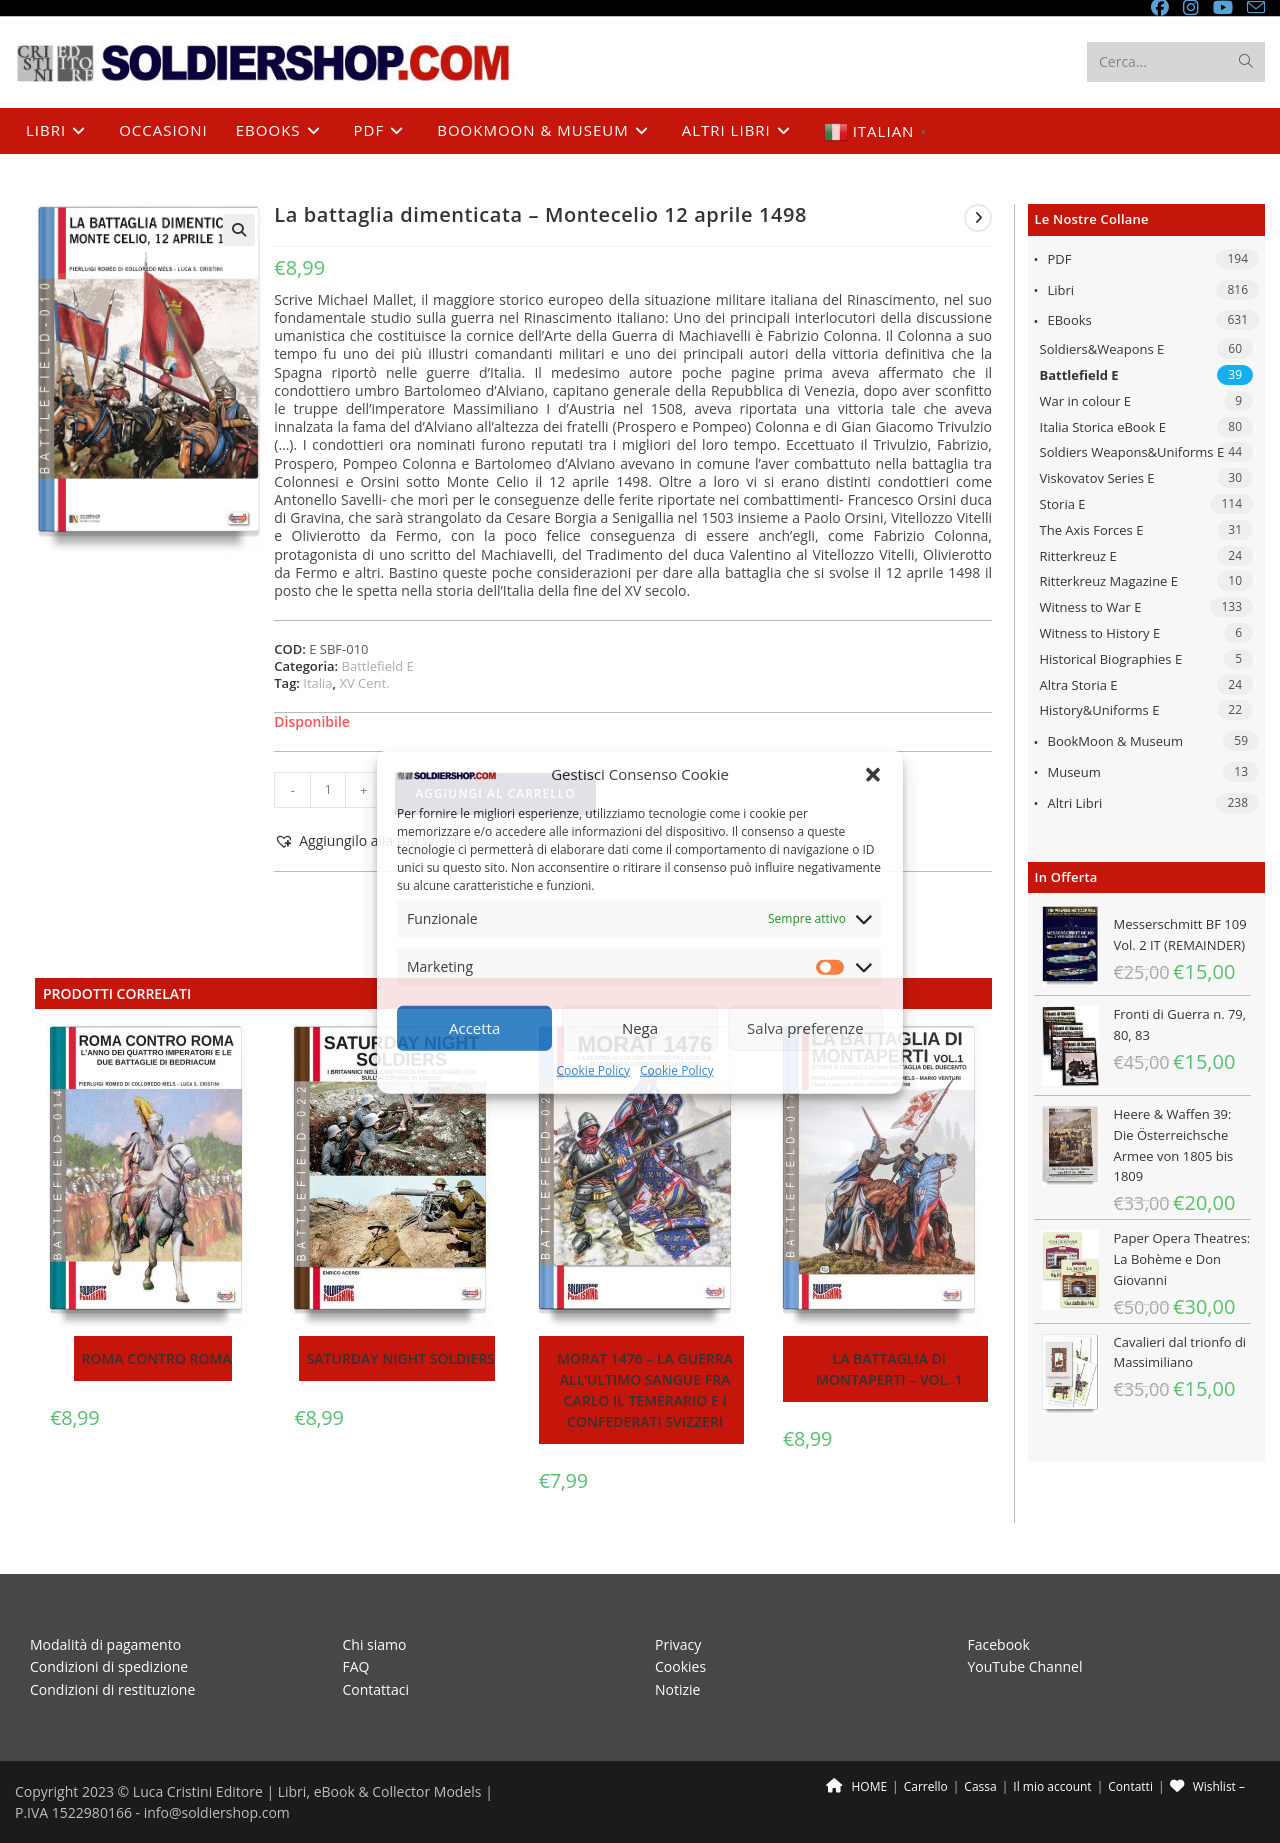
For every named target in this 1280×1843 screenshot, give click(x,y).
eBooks (1070, 320)
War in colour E (1086, 401)
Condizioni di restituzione (112, 1688)
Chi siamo (375, 1643)
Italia (317, 683)
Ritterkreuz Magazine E (1109, 581)
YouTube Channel (1025, 1666)
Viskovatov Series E (1097, 478)
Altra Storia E (1079, 685)
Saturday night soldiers (401, 1358)
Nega (640, 1028)
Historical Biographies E (1111, 659)
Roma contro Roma (157, 1358)
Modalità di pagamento (105, 1643)
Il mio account (1052, 1786)
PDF (1060, 259)
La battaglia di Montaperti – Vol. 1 (889, 1369)
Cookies (680, 1666)
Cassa (980, 1786)
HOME (856, 1786)
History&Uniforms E (1100, 710)
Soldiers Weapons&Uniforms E (1132, 452)
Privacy (678, 1643)
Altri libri (1075, 803)
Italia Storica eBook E (1103, 427)
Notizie (677, 1688)
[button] (873, 774)
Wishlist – (1207, 1786)
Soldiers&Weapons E (1102, 349)
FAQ (356, 1666)
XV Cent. (364, 683)
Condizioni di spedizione (109, 1666)
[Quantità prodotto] (328, 790)
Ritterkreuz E (1078, 556)
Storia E (1063, 504)
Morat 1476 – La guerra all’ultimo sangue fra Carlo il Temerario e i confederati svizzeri (645, 1390)
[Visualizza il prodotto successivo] (978, 218)
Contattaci (376, 1688)
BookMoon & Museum (1116, 741)
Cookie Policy (593, 1070)
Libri (1061, 290)
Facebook (999, 1643)
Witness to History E (1100, 633)
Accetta (474, 1028)
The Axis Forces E (1092, 530)
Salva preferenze (805, 1028)
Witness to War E (1091, 607)
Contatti (1130, 1786)
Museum (1074, 772)
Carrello (926, 1786)
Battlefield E (1079, 375)
